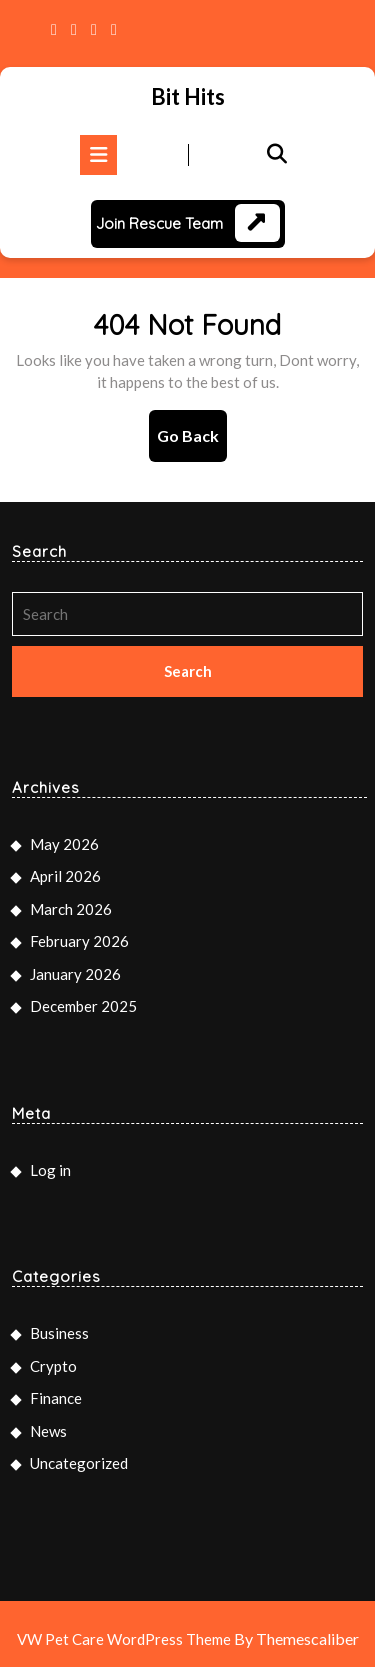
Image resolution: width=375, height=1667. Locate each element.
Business (59, 1333)
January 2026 (75, 974)
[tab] (98, 155)
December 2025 (83, 1006)
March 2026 (71, 909)
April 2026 (65, 876)
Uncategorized (79, 1463)
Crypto (53, 1366)
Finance (56, 1398)
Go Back (192, 442)
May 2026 (64, 844)
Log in (50, 1170)
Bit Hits (188, 96)
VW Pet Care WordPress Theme (124, 1639)
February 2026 (79, 941)
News (48, 1431)
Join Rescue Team (159, 223)
